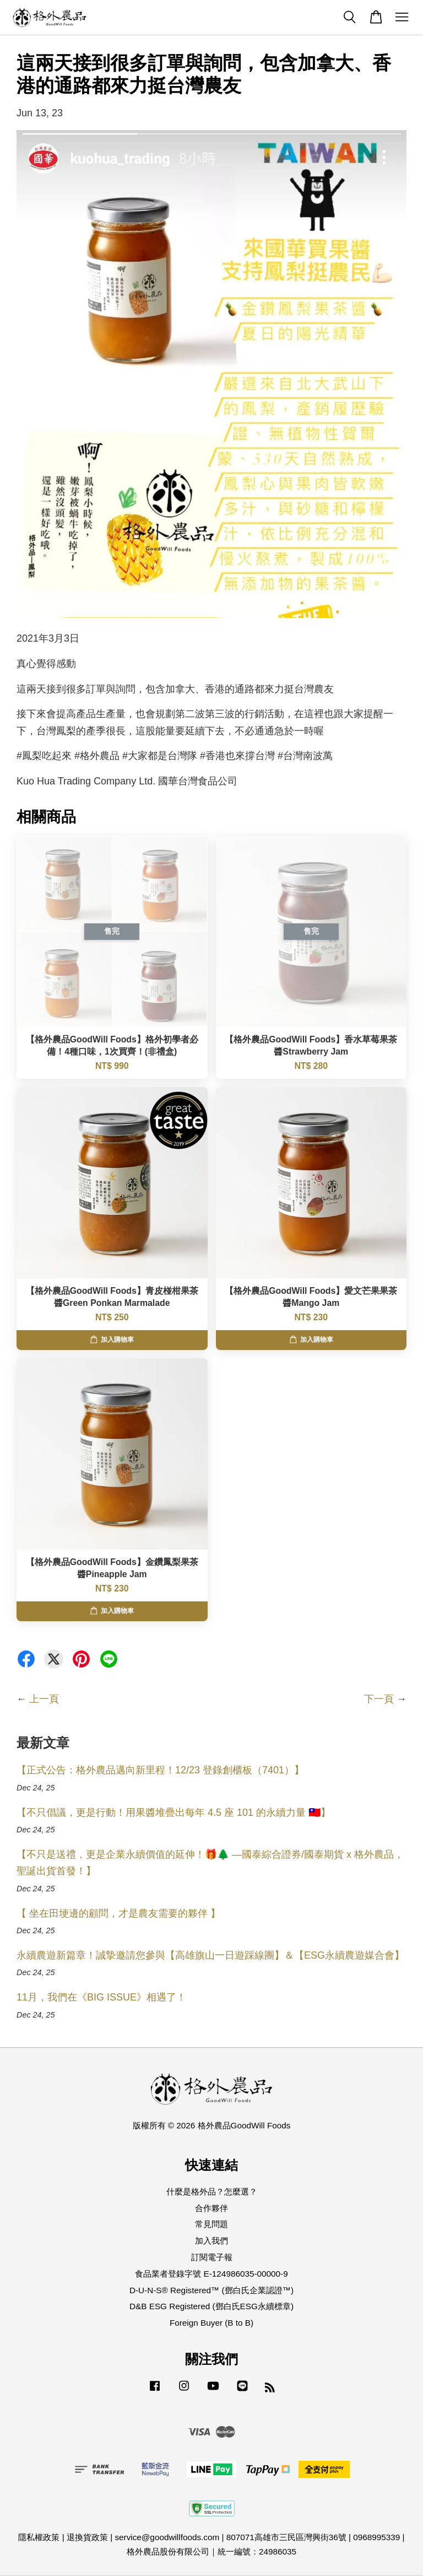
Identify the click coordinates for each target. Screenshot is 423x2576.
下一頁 (379, 1698)
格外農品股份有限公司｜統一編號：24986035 (211, 2551)
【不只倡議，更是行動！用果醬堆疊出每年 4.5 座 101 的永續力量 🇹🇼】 (173, 1812)
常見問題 (211, 2224)
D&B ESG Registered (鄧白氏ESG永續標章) (211, 2306)
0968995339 (376, 2537)
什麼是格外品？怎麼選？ (211, 2191)
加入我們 (211, 2240)
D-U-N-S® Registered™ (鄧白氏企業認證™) (211, 2290)
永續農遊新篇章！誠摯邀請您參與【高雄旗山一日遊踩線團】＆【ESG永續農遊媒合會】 (210, 1955)
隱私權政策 (38, 2537)
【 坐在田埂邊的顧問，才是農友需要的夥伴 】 (118, 1913)
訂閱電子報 (211, 2257)
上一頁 (44, 1698)
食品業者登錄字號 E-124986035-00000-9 (211, 2273)
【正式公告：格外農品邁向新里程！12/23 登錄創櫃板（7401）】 (160, 1770)
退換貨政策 (87, 2537)
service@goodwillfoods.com (167, 2537)
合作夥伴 (211, 2208)
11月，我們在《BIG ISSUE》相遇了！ (101, 1997)
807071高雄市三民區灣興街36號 (286, 2537)
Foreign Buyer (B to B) (211, 2322)
